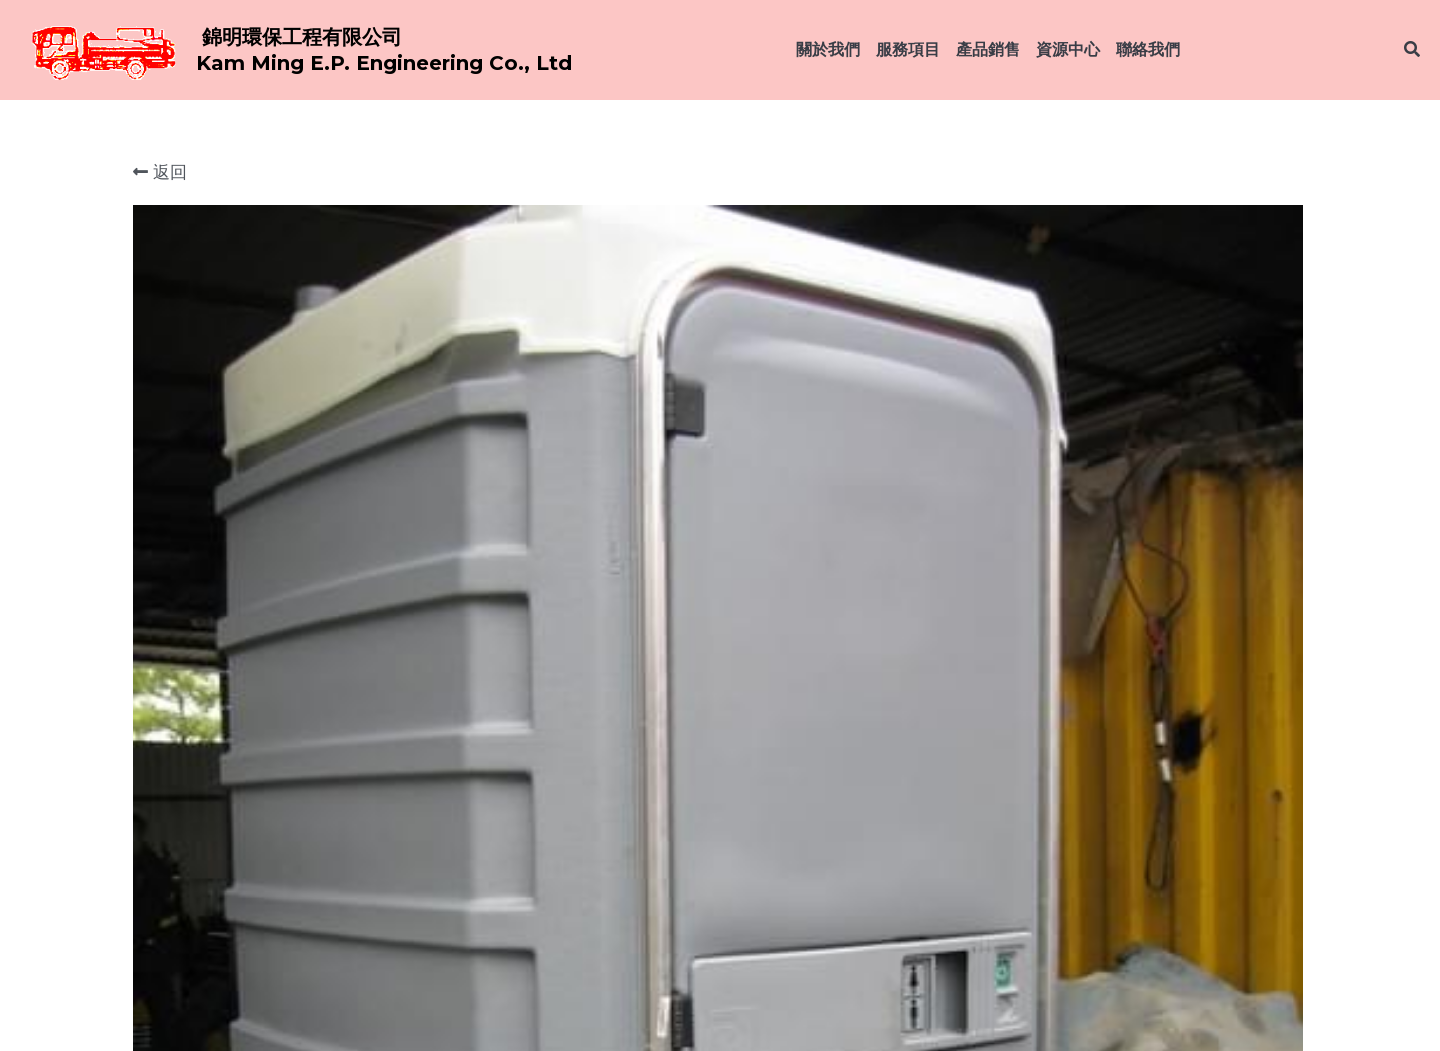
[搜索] (1412, 49)
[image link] (100, 48)
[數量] (1090, 446)
